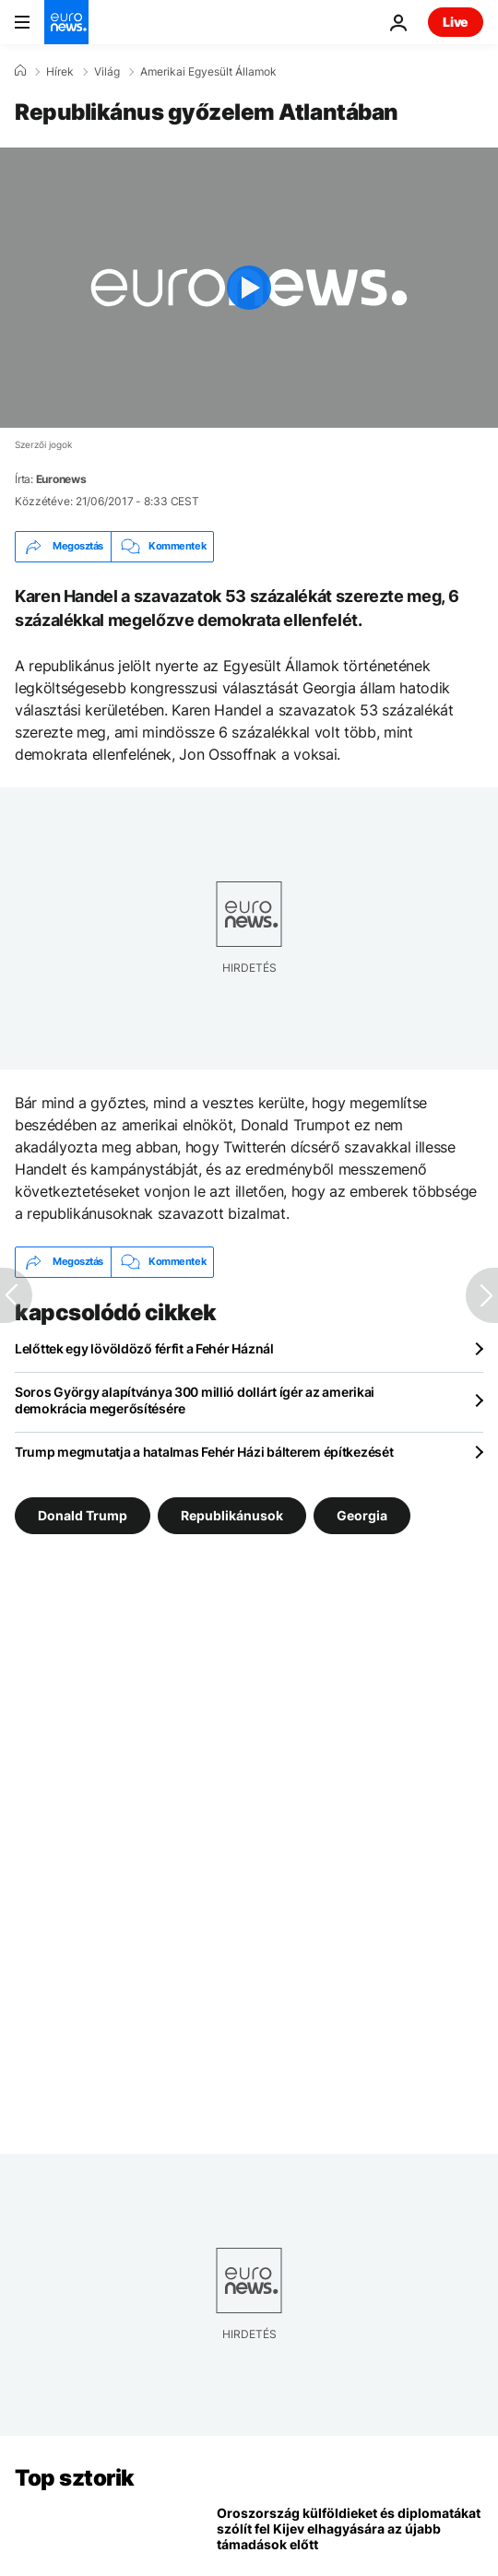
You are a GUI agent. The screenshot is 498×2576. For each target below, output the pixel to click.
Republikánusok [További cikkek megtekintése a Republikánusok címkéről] (232, 1514)
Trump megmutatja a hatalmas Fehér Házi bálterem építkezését (204, 1451)
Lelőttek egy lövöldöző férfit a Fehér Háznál (144, 1348)
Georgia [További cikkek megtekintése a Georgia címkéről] (362, 1514)
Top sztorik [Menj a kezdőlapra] (75, 2477)
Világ (107, 71)
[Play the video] (249, 288)
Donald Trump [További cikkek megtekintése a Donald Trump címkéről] (82, 1514)
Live (455, 22)
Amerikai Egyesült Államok (208, 71)
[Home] (20, 71)
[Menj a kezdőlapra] (66, 22)
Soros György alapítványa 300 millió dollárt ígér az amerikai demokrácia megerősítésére (194, 1400)
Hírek (60, 71)
